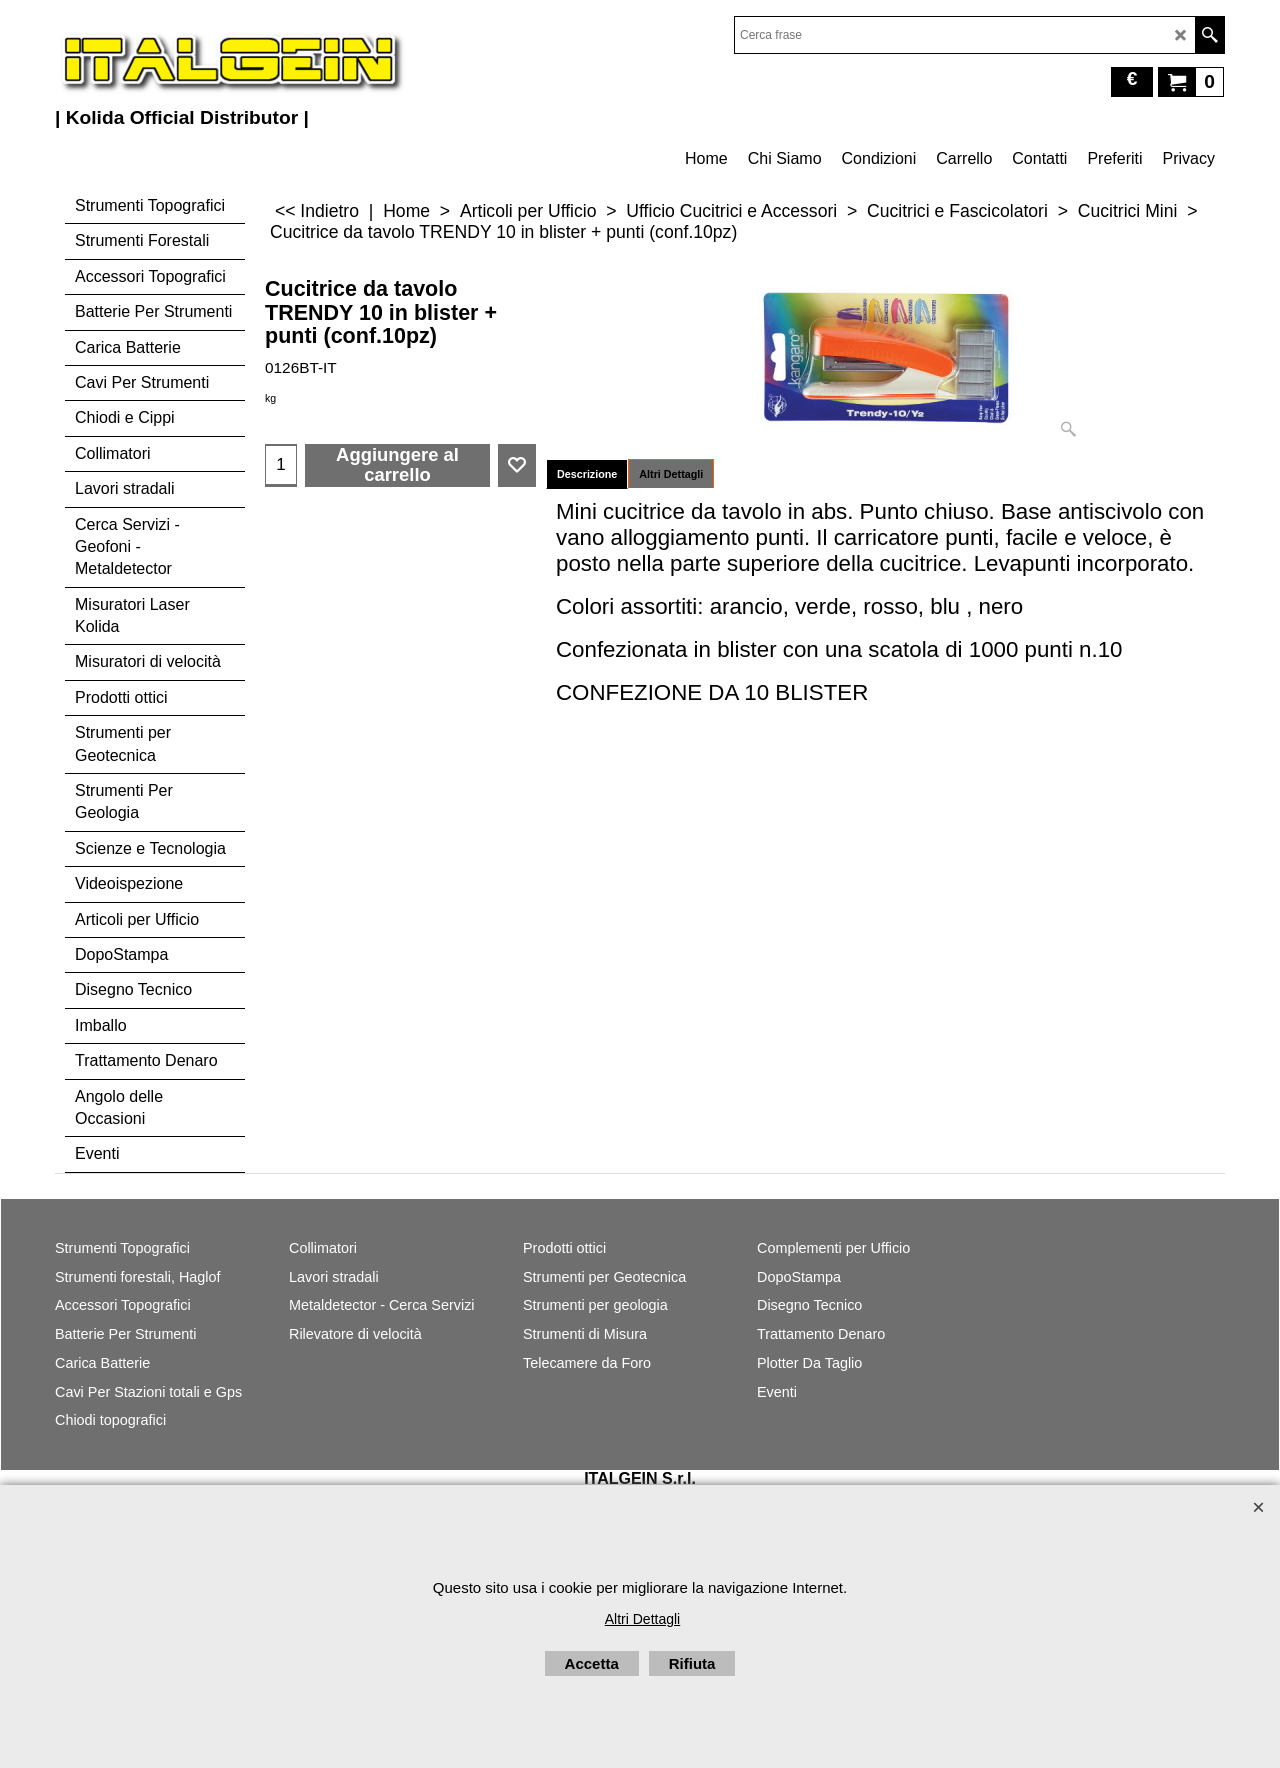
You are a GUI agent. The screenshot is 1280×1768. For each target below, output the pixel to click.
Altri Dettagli (671, 474)
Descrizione (587, 474)
